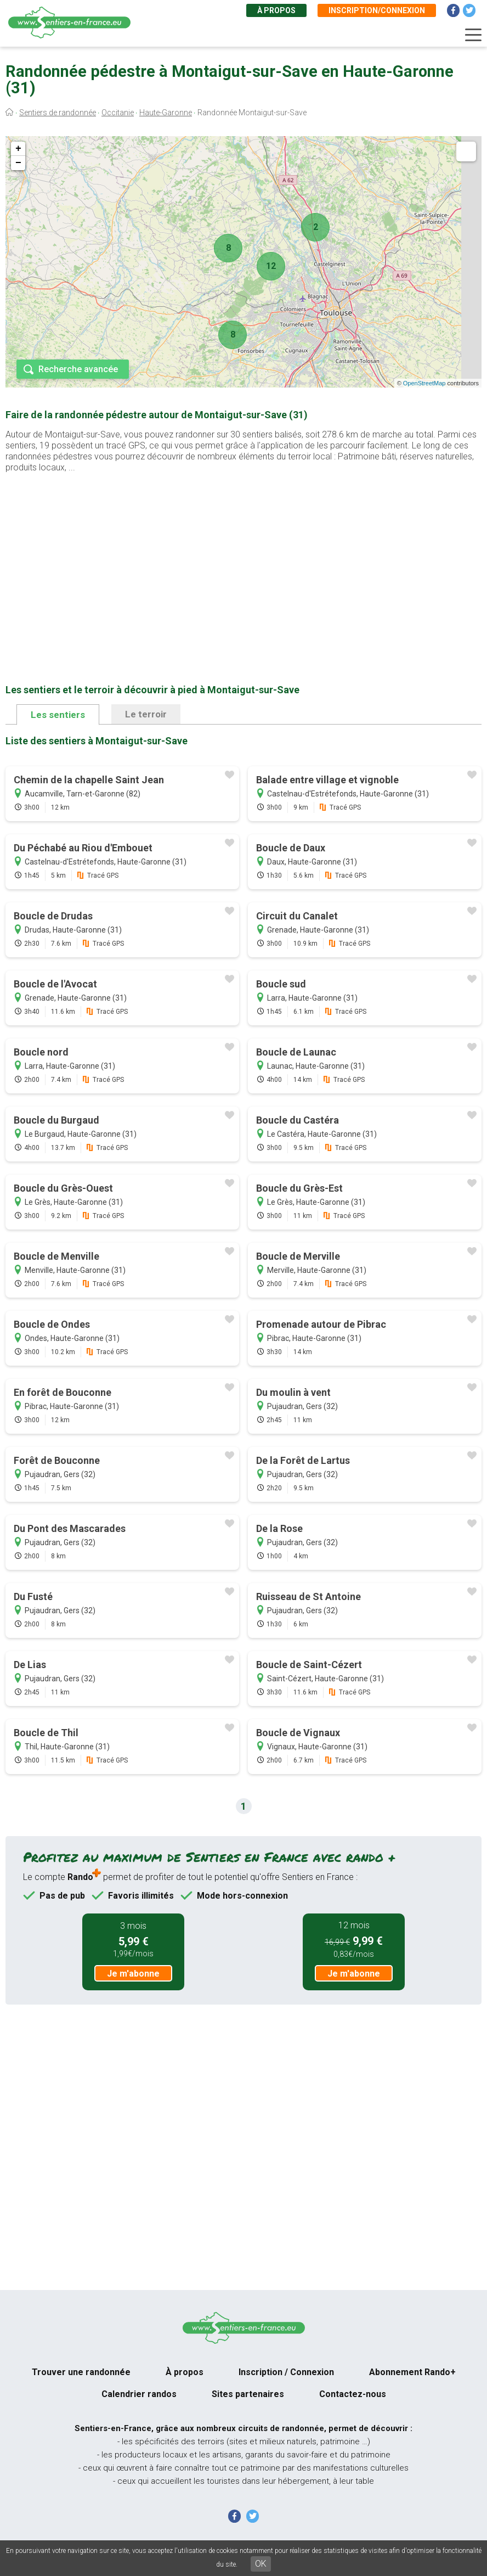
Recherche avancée (78, 369)
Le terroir (146, 714)
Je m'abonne (133, 1973)
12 (271, 266)
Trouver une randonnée (81, 2372)
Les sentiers (58, 714)
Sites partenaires (248, 2394)
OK (261, 2563)
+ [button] (18, 148)
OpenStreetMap (424, 383)
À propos (276, 10)
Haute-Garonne (165, 112)
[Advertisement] (243, 561)
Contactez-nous (352, 2394)
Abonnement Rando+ (412, 2372)
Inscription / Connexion (286, 2372)
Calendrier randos (139, 2394)
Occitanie (117, 112)
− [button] (18, 163)
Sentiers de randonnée (57, 112)
